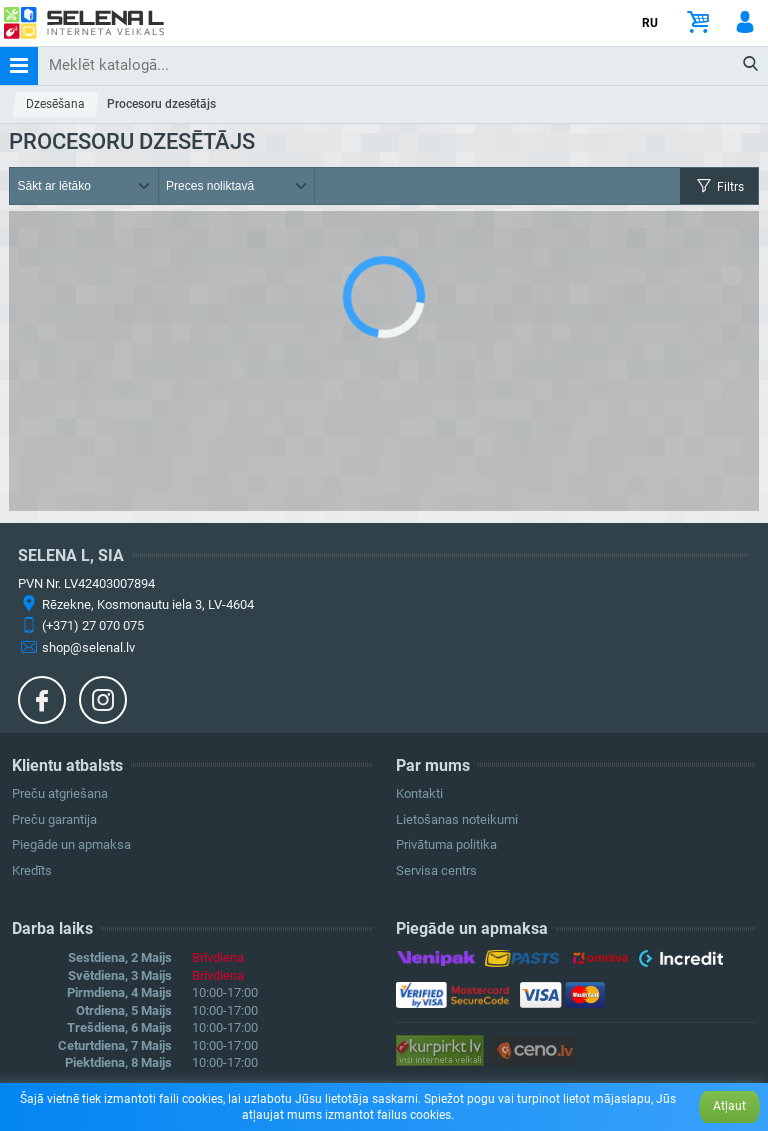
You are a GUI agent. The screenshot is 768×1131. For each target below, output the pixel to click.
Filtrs (719, 186)
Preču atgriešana (60, 793)
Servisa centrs (436, 870)
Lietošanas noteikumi (457, 819)
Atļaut (729, 1106)
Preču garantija (54, 819)
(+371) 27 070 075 (93, 625)
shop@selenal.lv (88, 647)
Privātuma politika (446, 844)
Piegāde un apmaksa (71, 844)
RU (650, 23)
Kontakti (419, 793)
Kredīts (32, 870)
